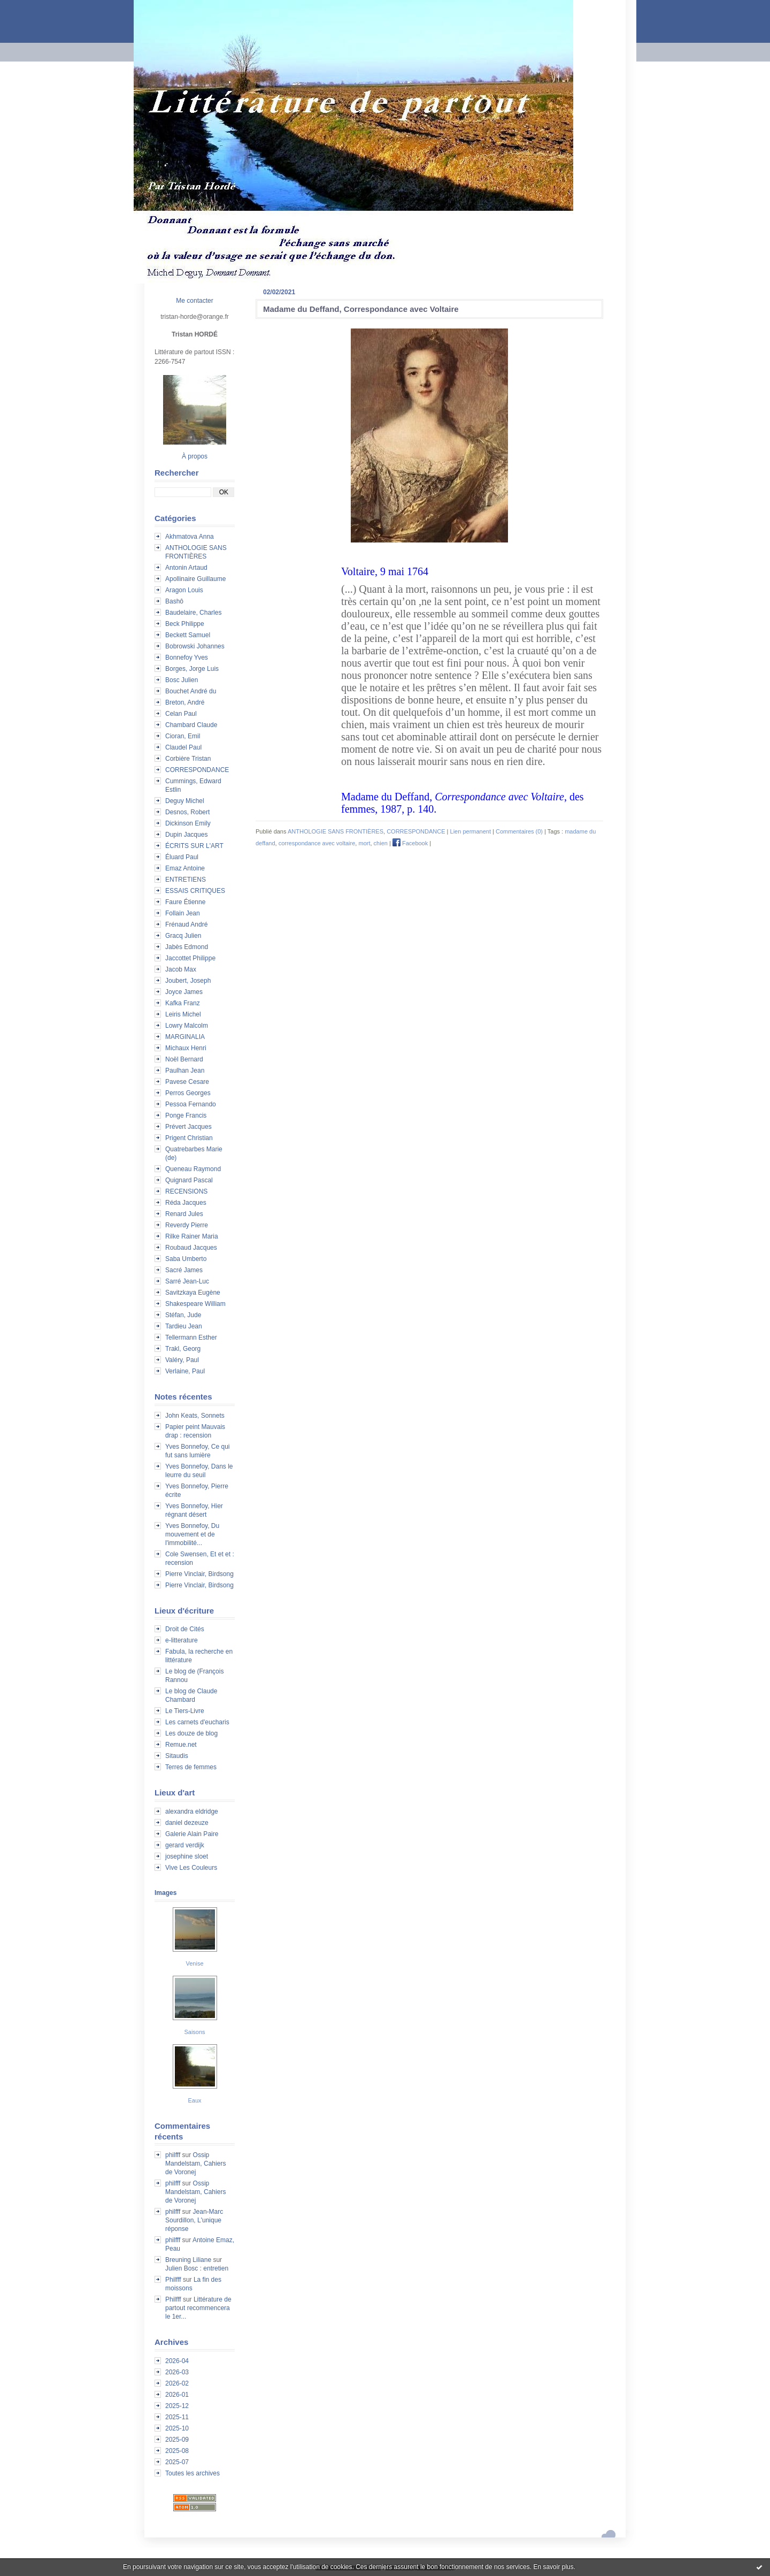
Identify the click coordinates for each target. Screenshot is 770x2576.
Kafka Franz (182, 1003)
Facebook (410, 843)
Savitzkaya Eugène (192, 1292)
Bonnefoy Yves (186, 657)
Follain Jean (182, 913)
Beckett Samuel (187, 635)
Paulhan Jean (184, 1070)
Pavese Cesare (187, 1082)
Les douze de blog (191, 1733)
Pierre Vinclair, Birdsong (199, 1574)
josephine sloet (186, 1856)
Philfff (173, 2279)
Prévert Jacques (188, 1126)
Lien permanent (470, 831)
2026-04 (177, 2361)
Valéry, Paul (182, 1360)
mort (364, 843)
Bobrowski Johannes (195, 646)
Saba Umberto (185, 1259)
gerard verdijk (184, 1845)
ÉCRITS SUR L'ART (194, 846)
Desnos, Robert (187, 812)
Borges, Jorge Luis (192, 668)
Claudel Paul (183, 747)
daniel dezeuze (187, 1822)
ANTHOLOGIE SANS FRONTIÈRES (335, 831)
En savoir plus (553, 2567)
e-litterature (181, 1640)
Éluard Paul (181, 857)
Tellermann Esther (191, 1337)
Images (165, 1893)
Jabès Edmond (186, 947)
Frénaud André (186, 924)
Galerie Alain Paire (191, 1834)
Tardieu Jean (183, 1326)
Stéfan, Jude (183, 1315)
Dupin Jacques (186, 834)
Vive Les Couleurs (191, 1867)
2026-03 (177, 2372)
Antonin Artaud (186, 567)
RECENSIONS (186, 1191)
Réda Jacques (185, 1202)
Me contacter (194, 300)
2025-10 (177, 2428)
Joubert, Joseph (188, 980)
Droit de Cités (184, 1629)
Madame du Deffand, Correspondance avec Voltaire (361, 309)
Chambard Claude (191, 725)
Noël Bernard (184, 1059)
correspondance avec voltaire (317, 843)
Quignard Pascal (189, 1180)
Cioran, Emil (182, 736)
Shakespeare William (195, 1304)
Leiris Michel (183, 1014)
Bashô (174, 601)
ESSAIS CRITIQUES (195, 891)
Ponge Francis (185, 1115)
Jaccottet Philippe (190, 958)
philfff (172, 2155)
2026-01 (177, 2394)
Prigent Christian (189, 1138)
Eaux (194, 2100)
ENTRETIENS (185, 879)
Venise (194, 1963)
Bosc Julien (181, 680)
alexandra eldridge (191, 1811)
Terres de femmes (191, 1767)
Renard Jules (184, 1214)
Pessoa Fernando (190, 1104)
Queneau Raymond (193, 1169)
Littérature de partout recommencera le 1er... (198, 2308)
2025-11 (177, 2417)
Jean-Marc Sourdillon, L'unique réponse (194, 2220)
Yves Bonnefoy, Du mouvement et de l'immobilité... (192, 1534)
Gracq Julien (183, 935)
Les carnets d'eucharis (197, 1722)
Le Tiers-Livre (184, 1711)
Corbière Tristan (188, 758)
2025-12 (177, 2406)
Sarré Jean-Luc (187, 1281)
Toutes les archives (192, 2473)
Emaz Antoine (185, 868)
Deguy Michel (184, 801)
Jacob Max (180, 969)
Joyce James (184, 992)
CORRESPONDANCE (197, 770)
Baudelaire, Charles (193, 612)
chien (381, 843)
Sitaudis (176, 1756)
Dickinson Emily (188, 823)
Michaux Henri (185, 1048)
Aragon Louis (184, 590)
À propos (194, 456)
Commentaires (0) (519, 831)
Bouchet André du (190, 691)
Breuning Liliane (188, 2260)
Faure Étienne (185, 902)
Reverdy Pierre (186, 1225)
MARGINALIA (185, 1037)
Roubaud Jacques (191, 1247)
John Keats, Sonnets (195, 1415)
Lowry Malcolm (186, 1025)
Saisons (194, 2032)
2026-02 (177, 2383)
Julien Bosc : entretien (196, 2268)
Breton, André (184, 702)
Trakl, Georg (183, 1348)
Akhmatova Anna (189, 536)
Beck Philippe (184, 624)
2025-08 (177, 2451)
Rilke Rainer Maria (191, 1236)
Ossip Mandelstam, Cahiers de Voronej (195, 2163)
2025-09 (177, 2439)
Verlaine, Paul (185, 1371)
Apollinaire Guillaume (195, 579)
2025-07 (177, 2462)
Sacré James (184, 1270)
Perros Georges (188, 1093)
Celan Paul (181, 713)
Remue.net (181, 1744)
